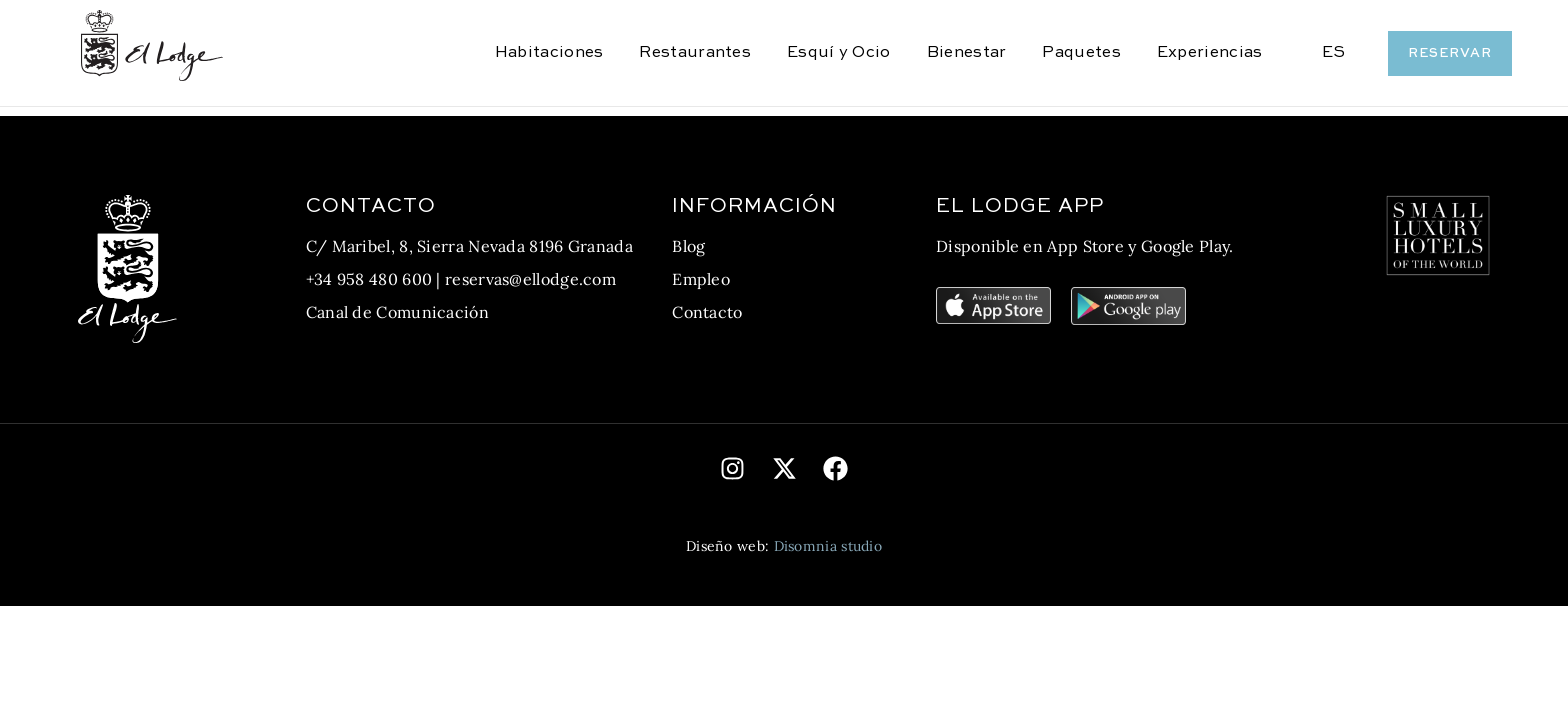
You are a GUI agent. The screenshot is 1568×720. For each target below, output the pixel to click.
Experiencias (1210, 53)
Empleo (701, 279)
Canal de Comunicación (397, 312)
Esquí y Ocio (839, 53)
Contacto (707, 312)
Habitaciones (549, 53)
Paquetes (1081, 53)
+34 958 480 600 (369, 279)
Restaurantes (695, 53)
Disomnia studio (828, 546)
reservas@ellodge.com (530, 279)
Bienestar (967, 53)
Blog (688, 246)
